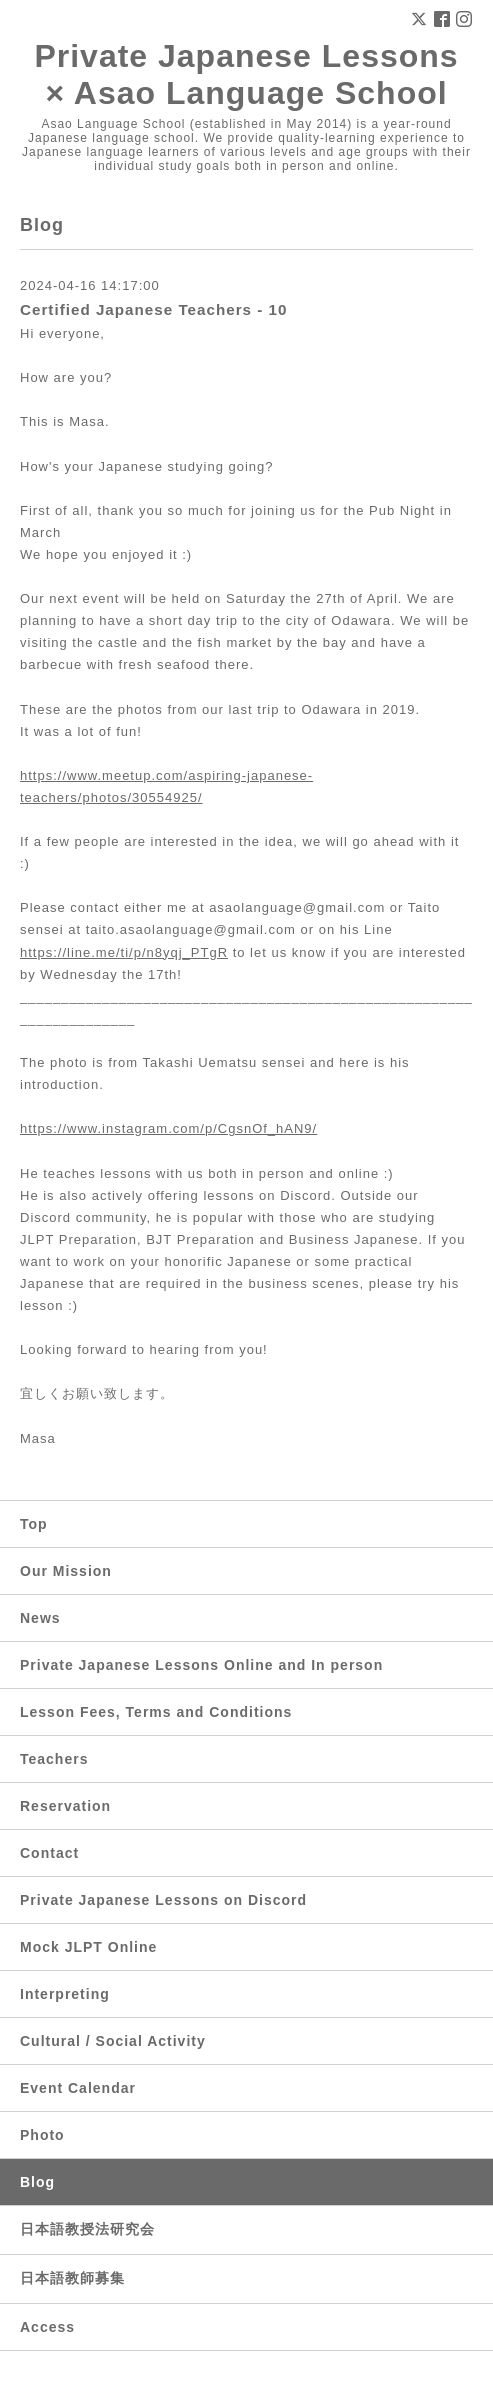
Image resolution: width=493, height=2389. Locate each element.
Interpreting (65, 1994)
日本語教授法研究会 (87, 2229)
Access (47, 2327)
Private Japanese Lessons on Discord (163, 1900)
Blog (37, 2182)
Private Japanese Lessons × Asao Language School (246, 74)
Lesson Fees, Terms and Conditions (156, 1712)
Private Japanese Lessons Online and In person (201, 1665)
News (40, 1618)
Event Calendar (78, 2088)
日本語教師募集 (72, 2278)
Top (34, 1524)
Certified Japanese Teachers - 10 (153, 309)
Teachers (54, 1759)
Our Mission (66, 1571)
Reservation (65, 1806)
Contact (49, 1853)
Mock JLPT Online (88, 1947)
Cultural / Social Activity (113, 2041)
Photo (42, 2135)
